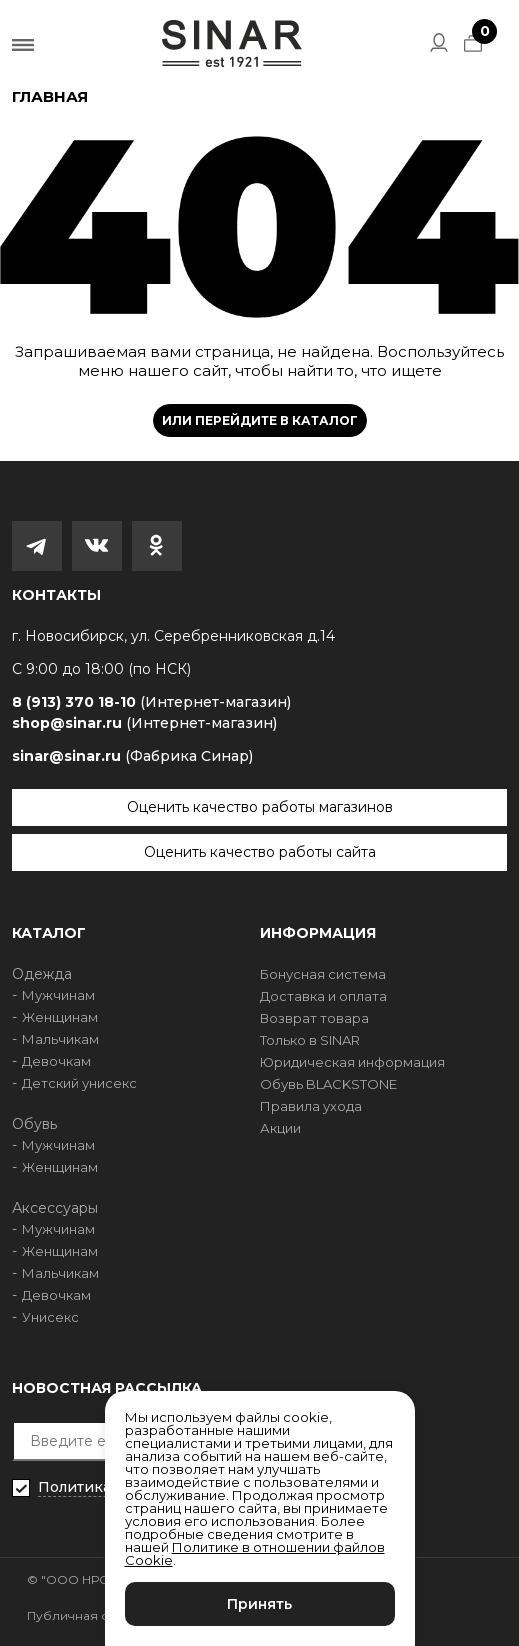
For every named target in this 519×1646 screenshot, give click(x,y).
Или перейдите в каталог (260, 420)
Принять (259, 1604)
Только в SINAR (310, 1040)
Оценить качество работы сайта (260, 852)
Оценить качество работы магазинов (260, 807)
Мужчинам (58, 995)
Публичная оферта (88, 1615)
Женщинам (60, 1017)
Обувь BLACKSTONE (328, 1084)
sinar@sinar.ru (132, 756)
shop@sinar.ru (144, 723)
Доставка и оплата (323, 996)
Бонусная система (323, 974)
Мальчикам (60, 1039)
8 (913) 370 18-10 (151, 702)
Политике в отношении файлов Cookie (255, 1553)
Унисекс (50, 1317)
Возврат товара (314, 1018)
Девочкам (56, 1061)
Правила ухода (311, 1106)
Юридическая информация (352, 1062)
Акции (280, 1128)
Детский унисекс (79, 1083)
